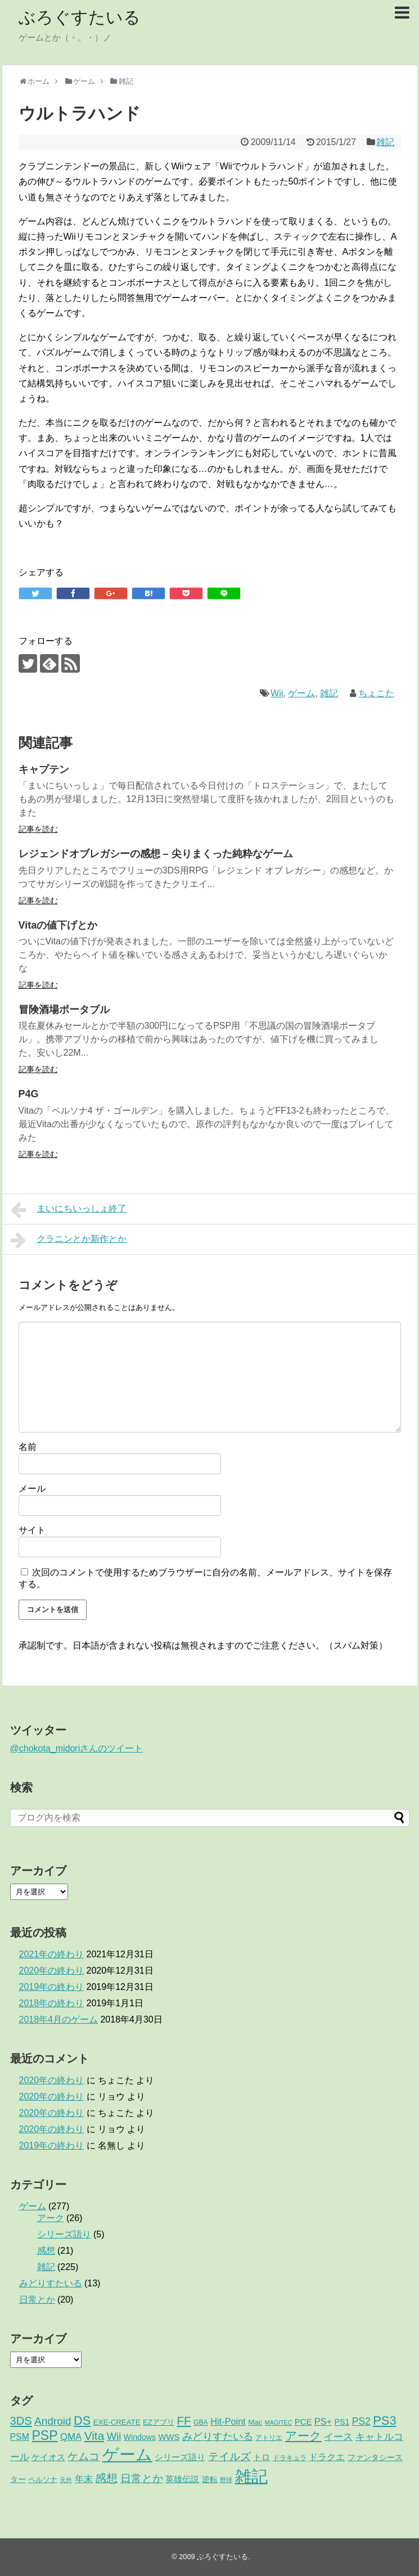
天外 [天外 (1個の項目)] (66, 2479)
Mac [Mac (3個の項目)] (255, 2422)
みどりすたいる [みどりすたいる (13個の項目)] (217, 2436)
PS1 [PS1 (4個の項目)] (342, 2421)
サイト (32, 1530)
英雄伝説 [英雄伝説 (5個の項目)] (182, 2479)
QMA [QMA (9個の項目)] (71, 2436)
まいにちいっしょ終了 (69, 1210)
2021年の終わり (51, 1954)
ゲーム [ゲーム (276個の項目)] (127, 2454)
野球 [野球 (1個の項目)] (226, 2479)
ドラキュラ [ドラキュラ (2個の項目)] (290, 2458)
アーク (50, 2218)
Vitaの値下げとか (58, 925)
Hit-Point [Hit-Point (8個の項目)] (228, 2421)
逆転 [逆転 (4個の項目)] (210, 2479)
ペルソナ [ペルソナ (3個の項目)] (42, 2479)
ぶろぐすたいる (80, 17)
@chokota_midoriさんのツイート (76, 1748)
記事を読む (38, 829)
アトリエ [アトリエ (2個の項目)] (268, 2438)
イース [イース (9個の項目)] (338, 2436)
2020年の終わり (51, 1970)
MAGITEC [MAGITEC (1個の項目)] (278, 2422)
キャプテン (44, 769)
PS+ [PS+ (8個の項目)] (323, 2421)
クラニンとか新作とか (69, 1240)
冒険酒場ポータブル (64, 1009)
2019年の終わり (51, 1987)
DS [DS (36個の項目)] (82, 2420)
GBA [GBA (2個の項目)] (200, 2422)
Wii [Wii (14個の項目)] (114, 2436)
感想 (46, 2250)
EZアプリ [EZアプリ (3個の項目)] (158, 2422)
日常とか (37, 2299)
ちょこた (376, 693)
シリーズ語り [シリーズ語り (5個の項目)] (180, 2457)
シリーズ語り (64, 2234)
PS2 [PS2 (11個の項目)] (361, 2421)
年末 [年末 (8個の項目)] (84, 2479)
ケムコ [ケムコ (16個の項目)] (83, 2456)
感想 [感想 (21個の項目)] (106, 2478)
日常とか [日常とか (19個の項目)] (141, 2478)
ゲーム (301, 693)
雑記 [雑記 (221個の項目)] (251, 2476)
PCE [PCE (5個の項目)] (303, 2421)
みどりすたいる (50, 2283)
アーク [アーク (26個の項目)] (303, 2435)
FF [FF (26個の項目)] (184, 2420)
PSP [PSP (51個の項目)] (44, 2435)
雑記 (385, 142)
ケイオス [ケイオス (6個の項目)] (48, 2457)
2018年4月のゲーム (58, 2019)
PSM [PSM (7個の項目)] (19, 2437)
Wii (277, 693)
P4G (29, 1094)
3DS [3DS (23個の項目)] (21, 2421)
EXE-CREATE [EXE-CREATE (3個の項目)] (117, 2422)
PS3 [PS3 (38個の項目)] (384, 2420)
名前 (28, 1447)
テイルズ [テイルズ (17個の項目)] (229, 2456)
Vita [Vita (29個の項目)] (94, 2435)
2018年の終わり (51, 2003)
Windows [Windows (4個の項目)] (140, 2437)
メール (32, 1488)
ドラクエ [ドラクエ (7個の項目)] (327, 2457)
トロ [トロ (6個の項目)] (261, 2457)
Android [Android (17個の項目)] (52, 2421)
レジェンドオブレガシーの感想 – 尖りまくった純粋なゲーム (156, 853)
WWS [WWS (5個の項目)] (169, 2437)
